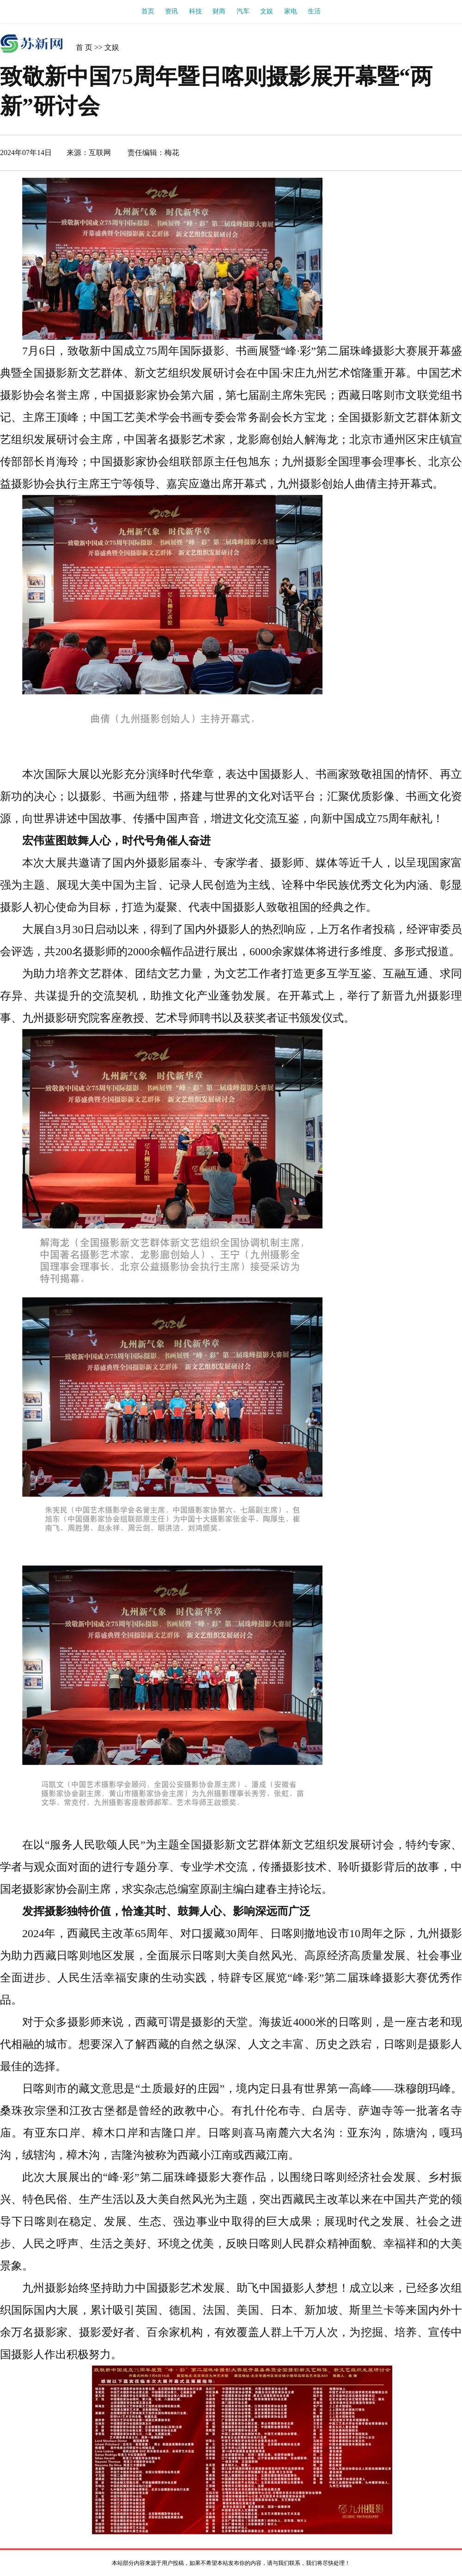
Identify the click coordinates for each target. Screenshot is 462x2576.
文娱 (266, 11)
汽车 (243, 11)
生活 (314, 11)
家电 (290, 11)
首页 (147, 11)
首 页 (84, 47)
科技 (195, 11)
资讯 (171, 11)
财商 (219, 11)
